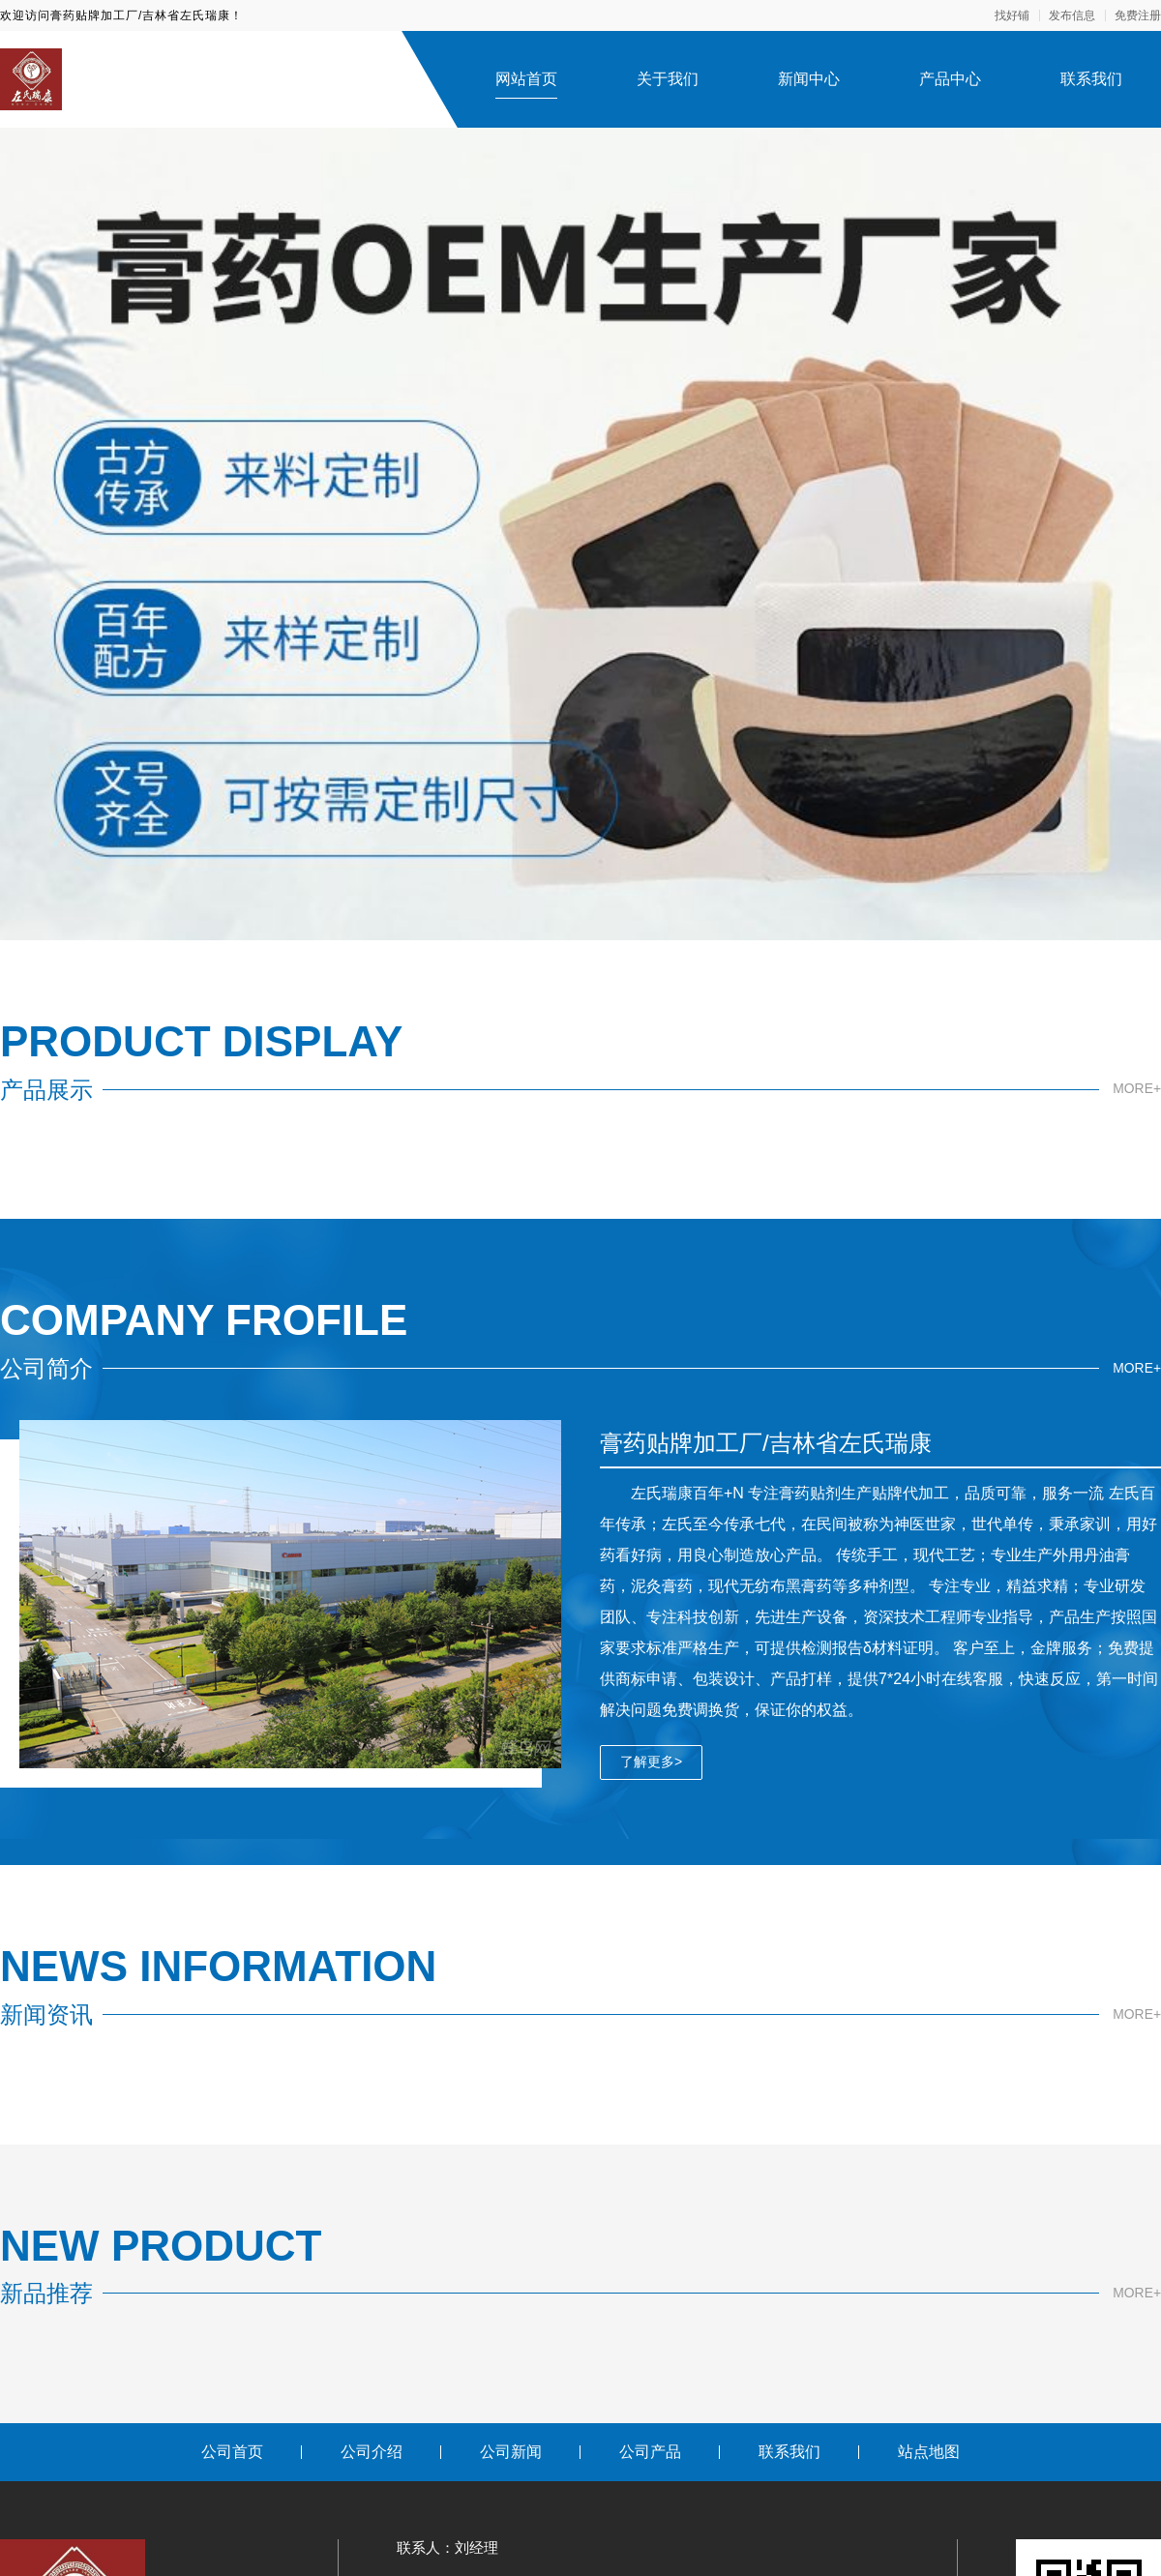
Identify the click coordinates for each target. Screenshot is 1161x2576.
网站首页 (526, 79)
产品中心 (950, 79)
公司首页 (232, 2451)
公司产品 (650, 2451)
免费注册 (1138, 15)
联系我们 (1091, 79)
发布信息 (1072, 15)
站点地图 (929, 2451)
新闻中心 (809, 79)
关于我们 (668, 79)
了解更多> (651, 1761)
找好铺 (1012, 15)
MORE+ (1137, 1089)
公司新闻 (511, 2451)
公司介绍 (371, 2451)
